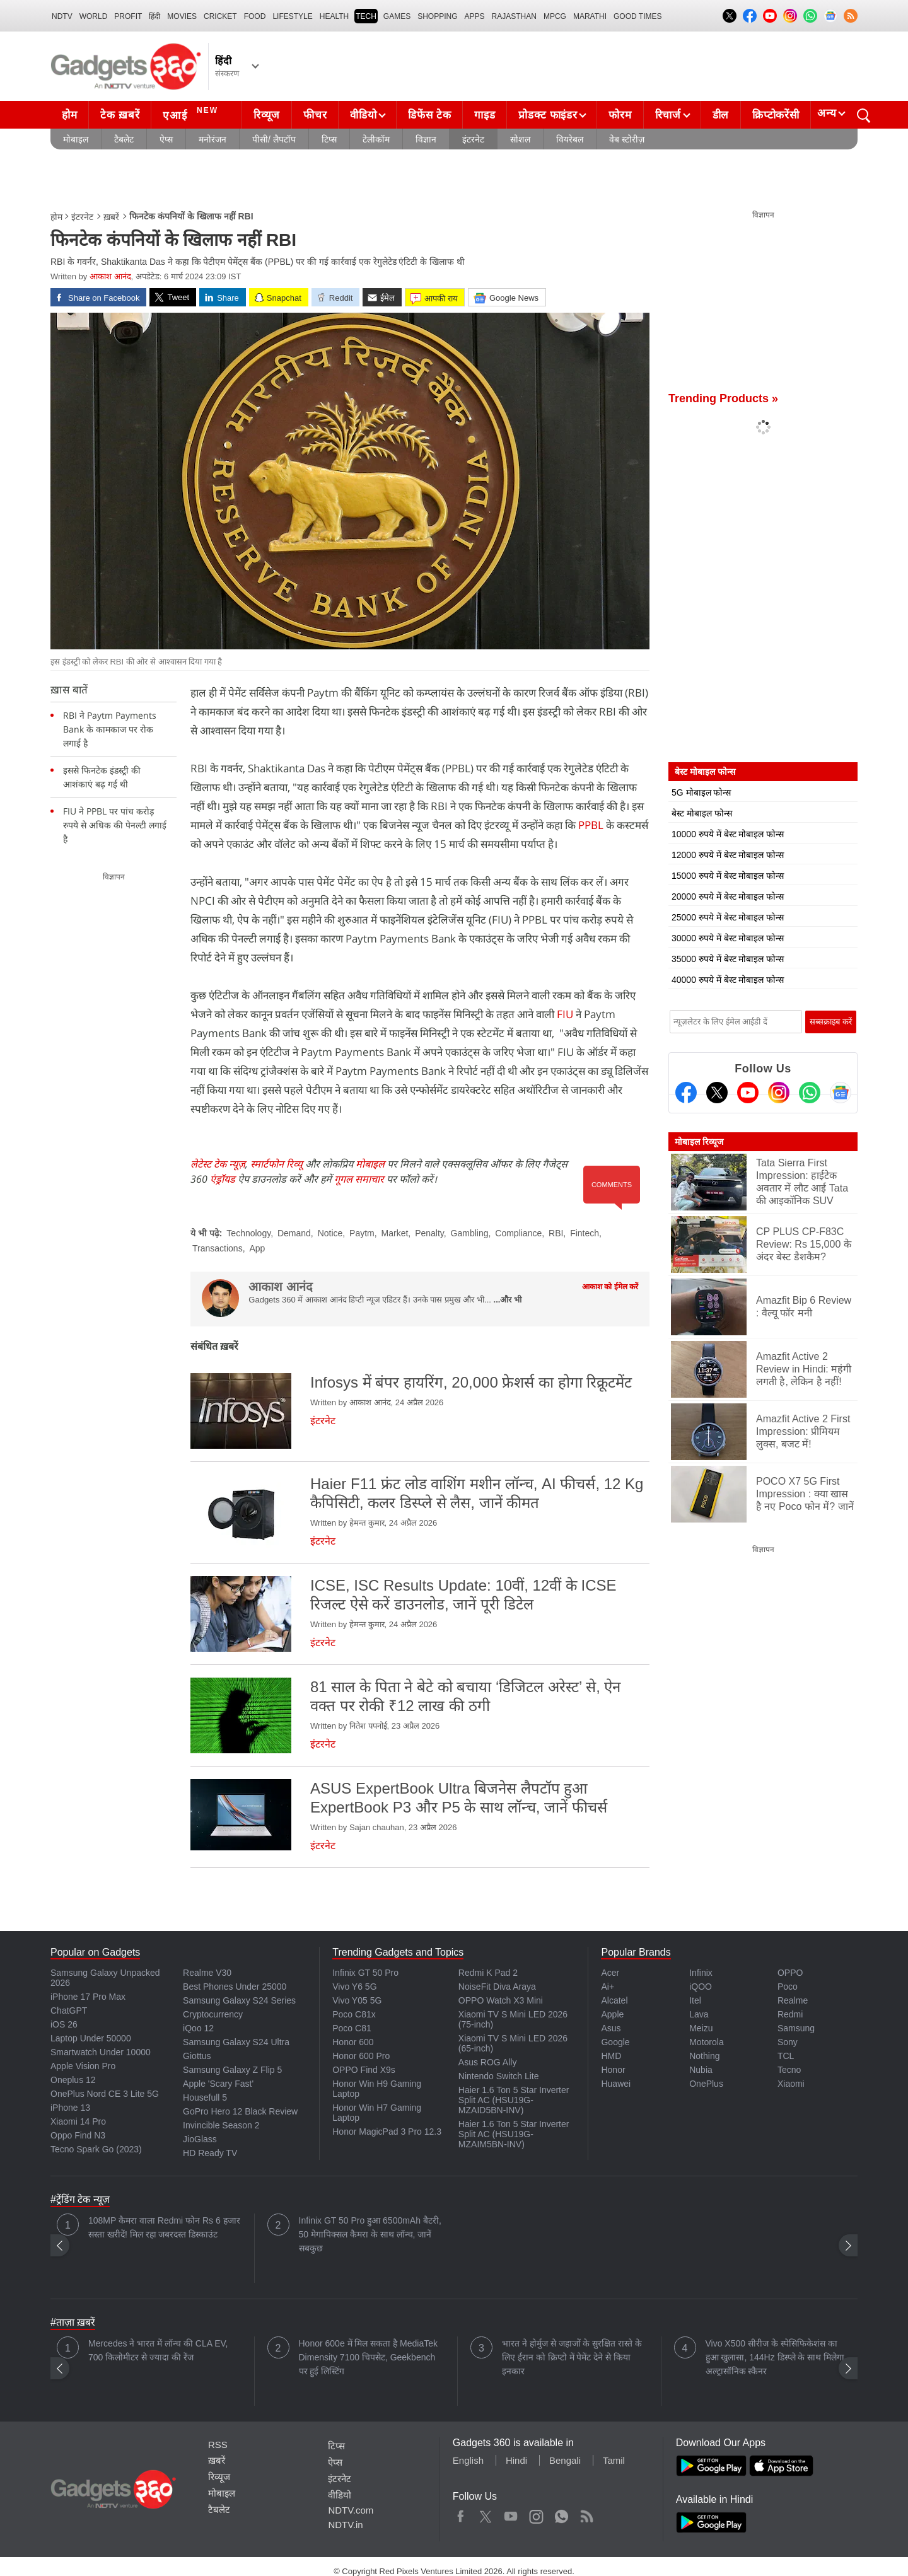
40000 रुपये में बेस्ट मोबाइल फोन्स (728, 980)
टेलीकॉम (376, 139)
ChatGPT (68, 2010)
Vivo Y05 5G (356, 2000)
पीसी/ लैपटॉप (274, 139)
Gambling (470, 1233)
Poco (787, 1986)
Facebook (461, 2514)
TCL (785, 2056)
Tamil (614, 2460)
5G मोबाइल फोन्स (701, 792)
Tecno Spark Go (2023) (96, 2149)
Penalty (429, 1233)
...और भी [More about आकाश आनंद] (507, 1299)
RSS (218, 2444)
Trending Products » (723, 398)
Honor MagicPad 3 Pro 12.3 (386, 2131)
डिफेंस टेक (429, 115)
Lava (698, 2014)
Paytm (362, 1233)
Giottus (197, 2056)
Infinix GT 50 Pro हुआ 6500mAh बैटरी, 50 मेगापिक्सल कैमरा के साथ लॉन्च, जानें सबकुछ (370, 2234)
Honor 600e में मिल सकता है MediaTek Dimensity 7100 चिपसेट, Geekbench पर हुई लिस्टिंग (368, 2357)
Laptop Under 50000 (90, 2038)
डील (721, 115)
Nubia (701, 2070)
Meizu (701, 2028)
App (257, 1248)
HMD (611, 2056)
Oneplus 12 (73, 2080)
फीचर (315, 115)
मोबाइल (75, 139)
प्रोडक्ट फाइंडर (547, 115)
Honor (613, 2070)
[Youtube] (748, 1092)
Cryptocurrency (213, 2014)
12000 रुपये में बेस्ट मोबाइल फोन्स (728, 855)
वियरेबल (569, 139)
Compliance (518, 1233)
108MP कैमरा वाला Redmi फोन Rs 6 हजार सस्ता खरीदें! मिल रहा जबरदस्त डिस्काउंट (164, 2227)
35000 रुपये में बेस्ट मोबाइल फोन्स (728, 959)
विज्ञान (426, 139)
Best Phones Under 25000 (234, 1986)
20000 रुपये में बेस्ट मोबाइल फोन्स (728, 896)
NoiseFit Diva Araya (497, 1986)
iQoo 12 (198, 2028)
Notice (330, 1233)
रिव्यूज (266, 115)
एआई (192, 113)
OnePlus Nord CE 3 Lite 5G (104, 2094)
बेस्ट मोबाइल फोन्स (702, 813)
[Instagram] (778, 1092)
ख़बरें (111, 217)
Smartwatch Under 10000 (100, 2052)
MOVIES (182, 16)
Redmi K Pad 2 (488, 1973)
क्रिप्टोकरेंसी (775, 115)
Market (395, 1233)
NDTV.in (345, 2524)
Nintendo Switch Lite (498, 2076)
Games (396, 16)
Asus (610, 2028)
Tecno (789, 2070)
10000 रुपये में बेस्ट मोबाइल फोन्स (728, 834)
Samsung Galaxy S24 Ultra (236, 2042)
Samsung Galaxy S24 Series (239, 2000)
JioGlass (200, 2139)
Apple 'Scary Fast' (218, 2084)
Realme (792, 2000)
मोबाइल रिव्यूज (699, 1142)
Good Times (637, 16)
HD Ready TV (210, 2153)
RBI (556, 1233)
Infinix (701, 1973)
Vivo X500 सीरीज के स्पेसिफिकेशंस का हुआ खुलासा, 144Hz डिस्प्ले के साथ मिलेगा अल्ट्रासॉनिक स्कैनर (775, 2357)
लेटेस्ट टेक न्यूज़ (217, 1164)
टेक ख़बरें (119, 115)
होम (69, 115)
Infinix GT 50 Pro (365, 1973)
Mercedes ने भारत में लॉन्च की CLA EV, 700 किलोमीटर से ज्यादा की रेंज (158, 2350)
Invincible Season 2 (221, 2125)
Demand (294, 1233)
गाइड (484, 115)
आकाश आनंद (110, 276)
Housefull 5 (205, 2097)
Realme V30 (207, 1973)
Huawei (616, 2084)
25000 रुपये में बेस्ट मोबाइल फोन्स (728, 917)
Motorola (706, 2042)
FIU (565, 1014)
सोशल (520, 139)
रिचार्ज (668, 115)
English (468, 2460)
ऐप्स (166, 139)
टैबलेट (124, 139)
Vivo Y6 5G (354, 1986)
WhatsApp (561, 2514)
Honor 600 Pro (361, 2056)
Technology (248, 1233)
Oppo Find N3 (77, 2135)
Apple (612, 2014)
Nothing (704, 2056)
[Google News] (840, 1092)
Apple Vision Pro (82, 2066)
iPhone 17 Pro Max (87, 1997)
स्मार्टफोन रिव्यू (276, 1164)
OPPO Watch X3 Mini (500, 2000)
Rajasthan (514, 16)
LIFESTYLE (292, 16)
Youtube (511, 2514)
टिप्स (329, 139)
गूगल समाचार (359, 1179)
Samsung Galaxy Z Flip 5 (232, 2070)
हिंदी (154, 16)
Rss (586, 2514)
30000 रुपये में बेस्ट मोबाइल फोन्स (728, 938)
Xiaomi (791, 2084)
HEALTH (334, 16)
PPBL (590, 825)
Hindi (516, 2460)
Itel (695, 2000)
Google (615, 2042)
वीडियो (363, 115)
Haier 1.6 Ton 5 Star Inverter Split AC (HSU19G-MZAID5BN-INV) (513, 2100)
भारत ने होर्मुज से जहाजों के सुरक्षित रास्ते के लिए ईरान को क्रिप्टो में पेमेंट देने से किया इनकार (572, 2357)
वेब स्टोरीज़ (626, 139)
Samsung (796, 2028)
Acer (610, 1973)
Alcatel (614, 2000)
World (93, 16)
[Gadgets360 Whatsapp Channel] (809, 1092)
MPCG (555, 16)
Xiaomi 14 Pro (78, 2121)
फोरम (619, 115)
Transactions (217, 1248)
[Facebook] (686, 1092)
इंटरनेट (473, 139)
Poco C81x (353, 2014)
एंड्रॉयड (222, 1179)
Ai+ (607, 1986)
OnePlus (706, 2084)
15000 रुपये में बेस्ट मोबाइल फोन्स (728, 876)
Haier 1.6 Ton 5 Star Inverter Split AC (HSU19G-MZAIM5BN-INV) (513, 2134)
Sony (787, 2042)
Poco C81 (351, 2028)
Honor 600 (352, 2042)
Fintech (584, 1233)
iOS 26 (64, 2024)
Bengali (565, 2460)
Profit (128, 16)
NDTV (62, 16)
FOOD (255, 16)
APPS (475, 16)
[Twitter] (717, 1092)
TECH (366, 16)
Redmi (790, 2014)
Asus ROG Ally (487, 2062)
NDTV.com (350, 2510)
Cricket (220, 16)
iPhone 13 (70, 2108)
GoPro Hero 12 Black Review (240, 2111)
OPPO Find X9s (363, 2070)
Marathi (590, 16)
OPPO (790, 1973)
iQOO (700, 1986)
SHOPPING (437, 16)
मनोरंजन (212, 139)
